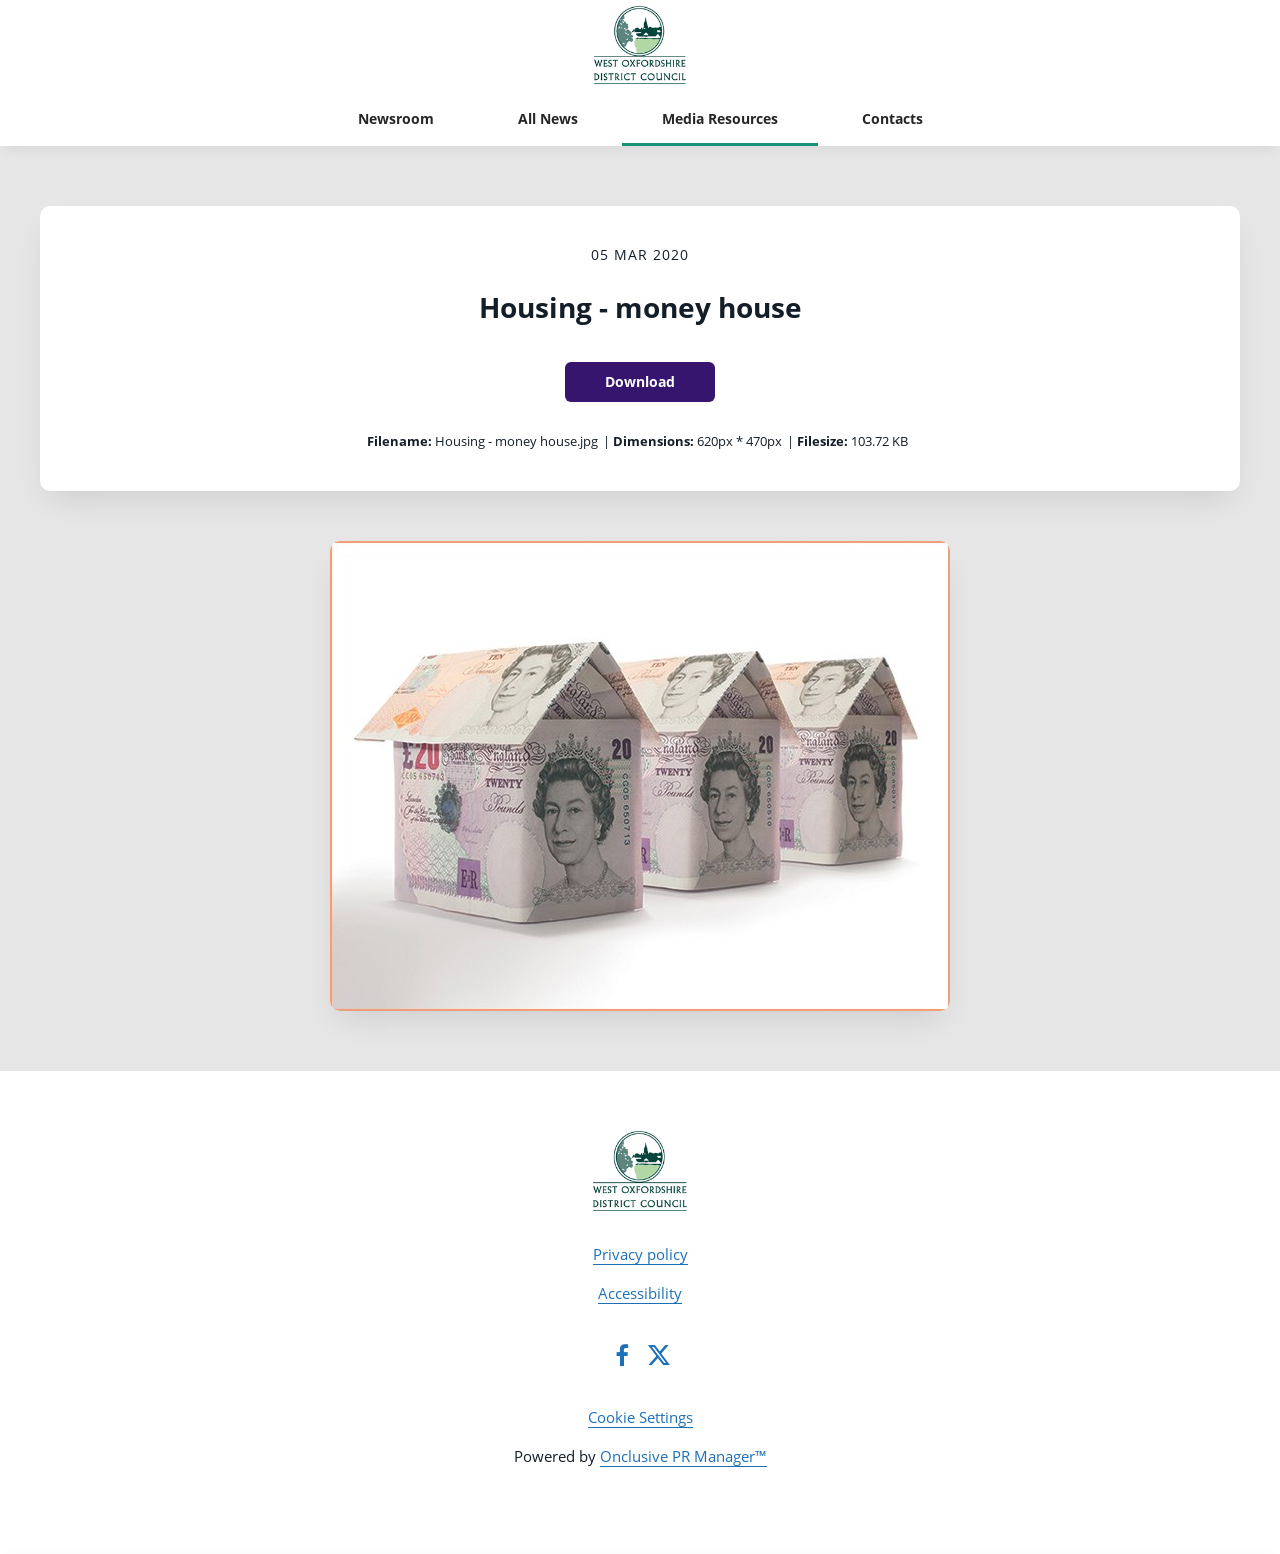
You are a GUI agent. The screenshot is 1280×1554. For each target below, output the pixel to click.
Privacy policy (640, 1254)
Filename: (399, 441)
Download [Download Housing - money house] (640, 381)
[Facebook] (622, 1355)
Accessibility (640, 1293)
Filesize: (822, 441)
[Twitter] (659, 1355)
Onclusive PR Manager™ (683, 1456)
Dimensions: (653, 441)
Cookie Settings (640, 1417)
